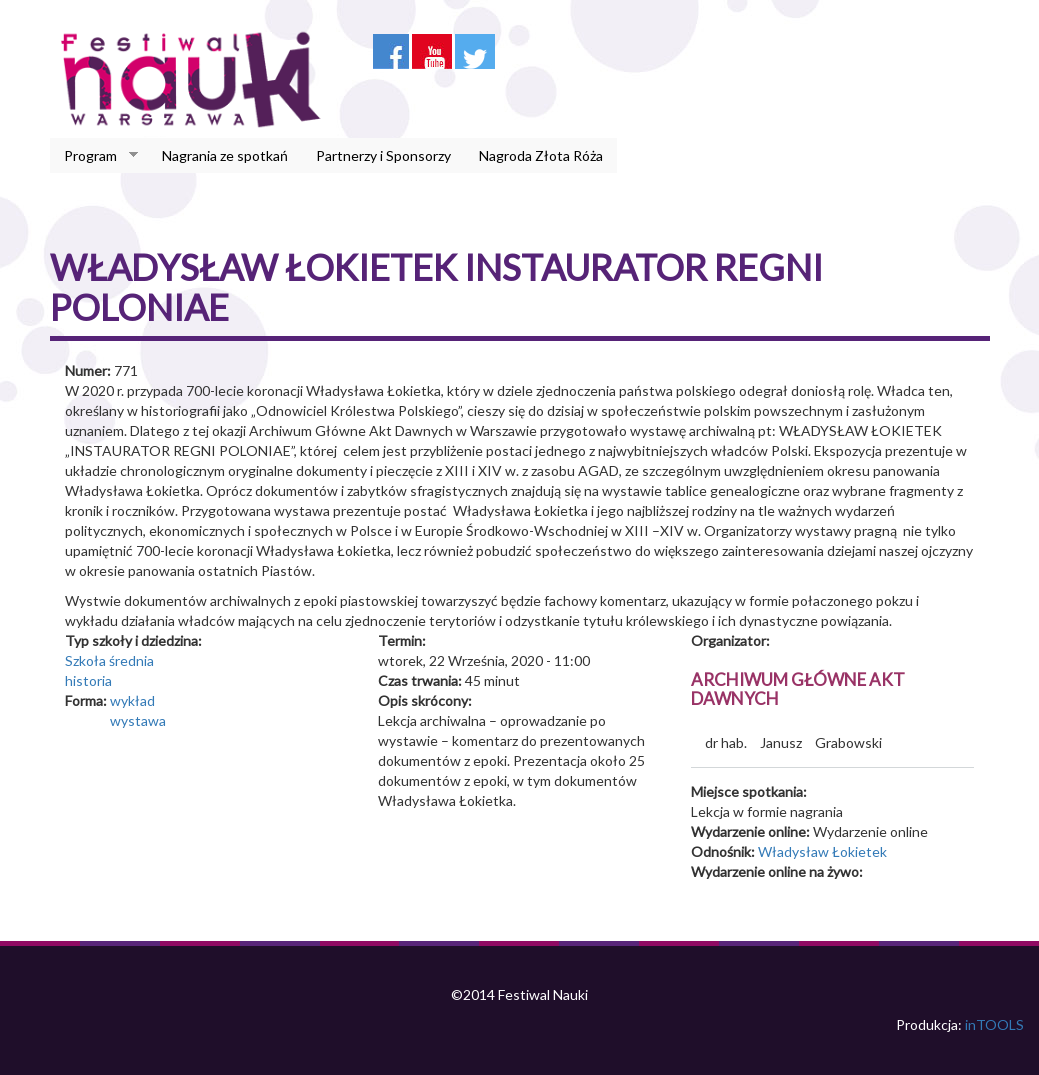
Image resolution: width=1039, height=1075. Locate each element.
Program (94, 156)
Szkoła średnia (109, 660)
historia (88, 680)
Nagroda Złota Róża (541, 155)
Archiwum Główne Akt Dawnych (798, 689)
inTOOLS (994, 1024)
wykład (132, 700)
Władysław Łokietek (822, 851)
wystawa (138, 720)
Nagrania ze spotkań (225, 155)
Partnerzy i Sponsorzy (383, 155)
